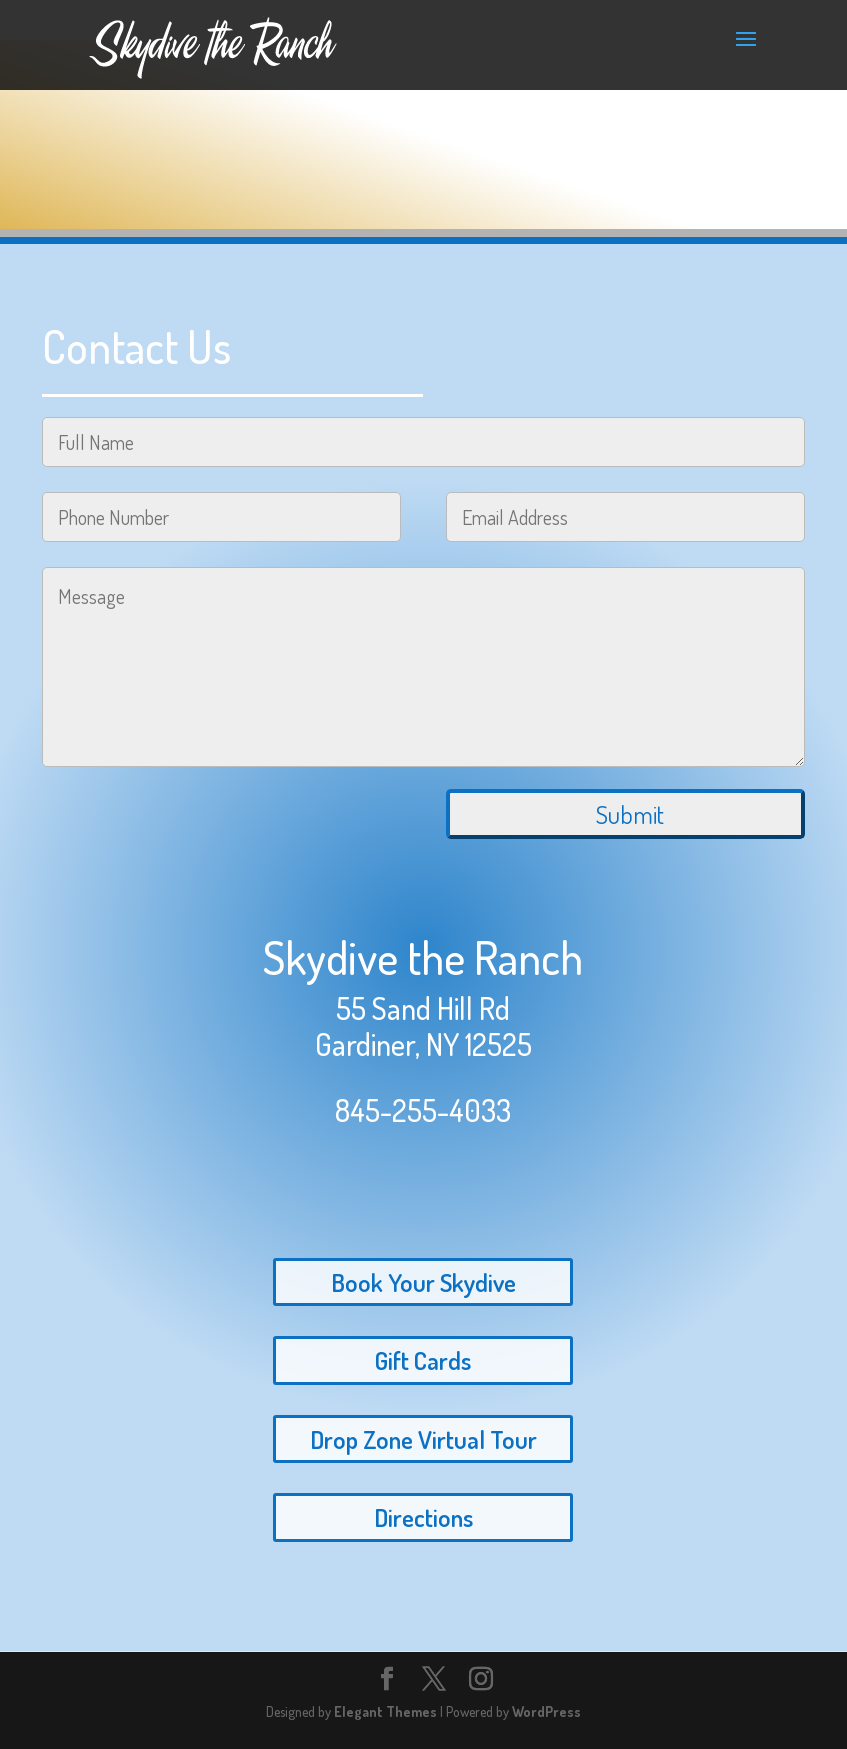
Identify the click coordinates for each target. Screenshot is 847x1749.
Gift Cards (423, 1360)
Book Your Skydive (423, 1282)
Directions (423, 1517)
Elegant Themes (385, 1711)
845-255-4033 (423, 1110)
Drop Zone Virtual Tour (423, 1439)
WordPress (546, 1711)
